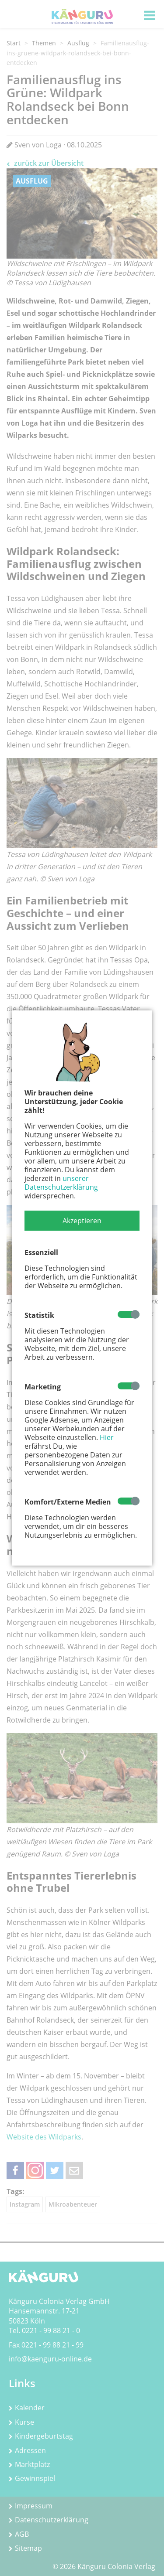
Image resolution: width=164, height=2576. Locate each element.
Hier (107, 1437)
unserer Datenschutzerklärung (61, 1183)
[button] (82, 1221)
